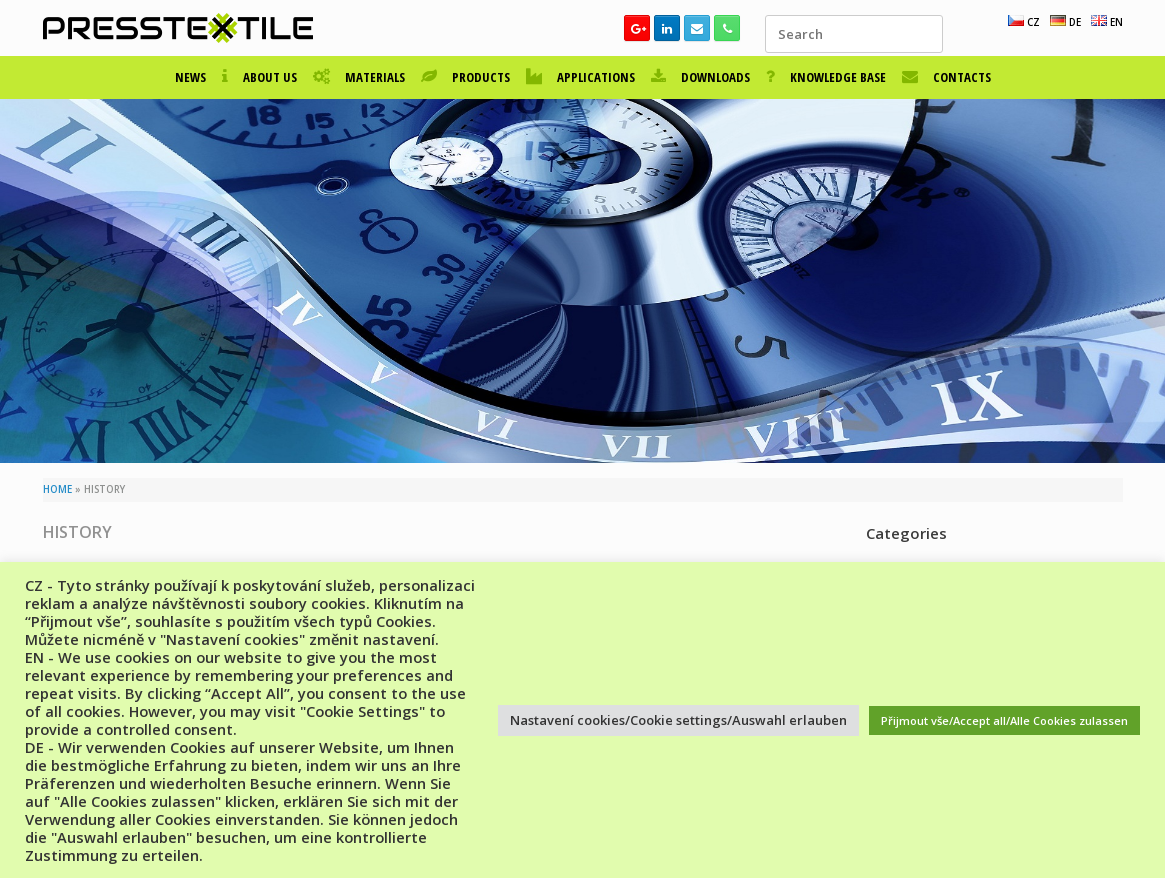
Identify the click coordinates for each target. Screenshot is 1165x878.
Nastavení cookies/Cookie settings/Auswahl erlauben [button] (678, 720)
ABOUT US (259, 77)
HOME (57, 489)
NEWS (190, 77)
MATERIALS (359, 77)
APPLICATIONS (580, 77)
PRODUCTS (465, 77)
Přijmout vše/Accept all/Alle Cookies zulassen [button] (1004, 720)
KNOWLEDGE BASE (826, 77)
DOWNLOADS (700, 77)
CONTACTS (946, 77)
